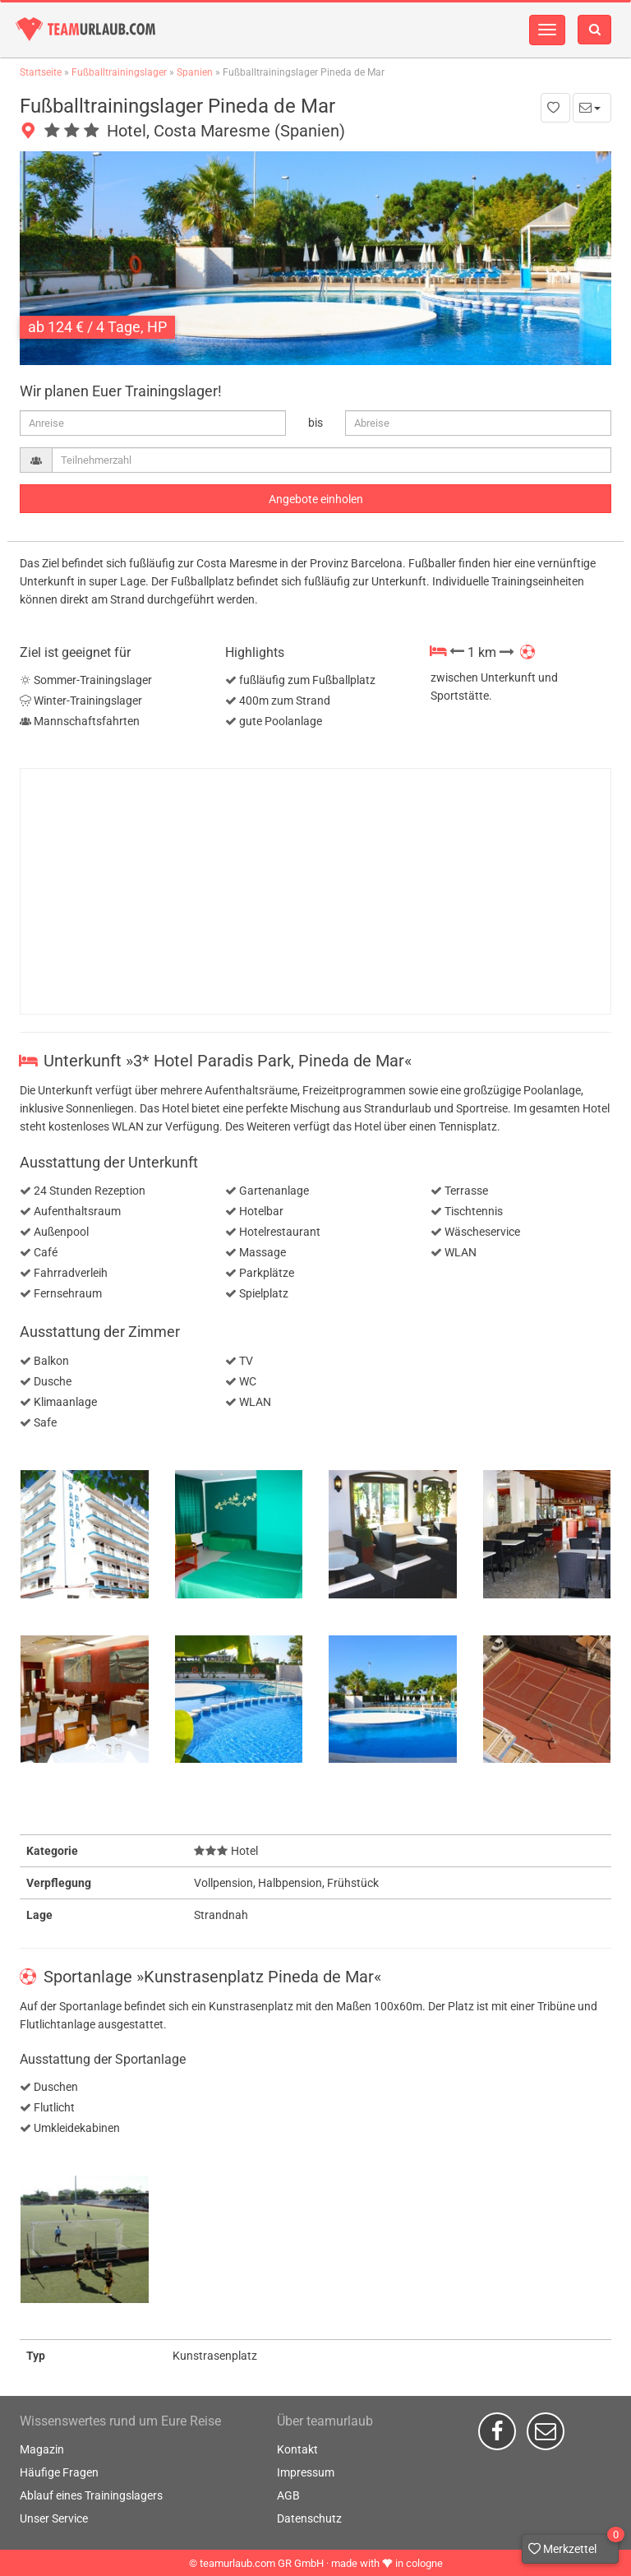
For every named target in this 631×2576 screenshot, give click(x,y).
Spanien (195, 72)
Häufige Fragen (59, 2472)
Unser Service (54, 2518)
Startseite (41, 72)
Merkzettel (573, 2544)
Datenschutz (309, 2518)
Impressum (305, 2472)
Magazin (42, 2449)
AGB (288, 2495)
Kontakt (297, 2449)
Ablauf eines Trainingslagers (91, 2495)
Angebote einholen (316, 499)
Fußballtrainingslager (119, 72)
